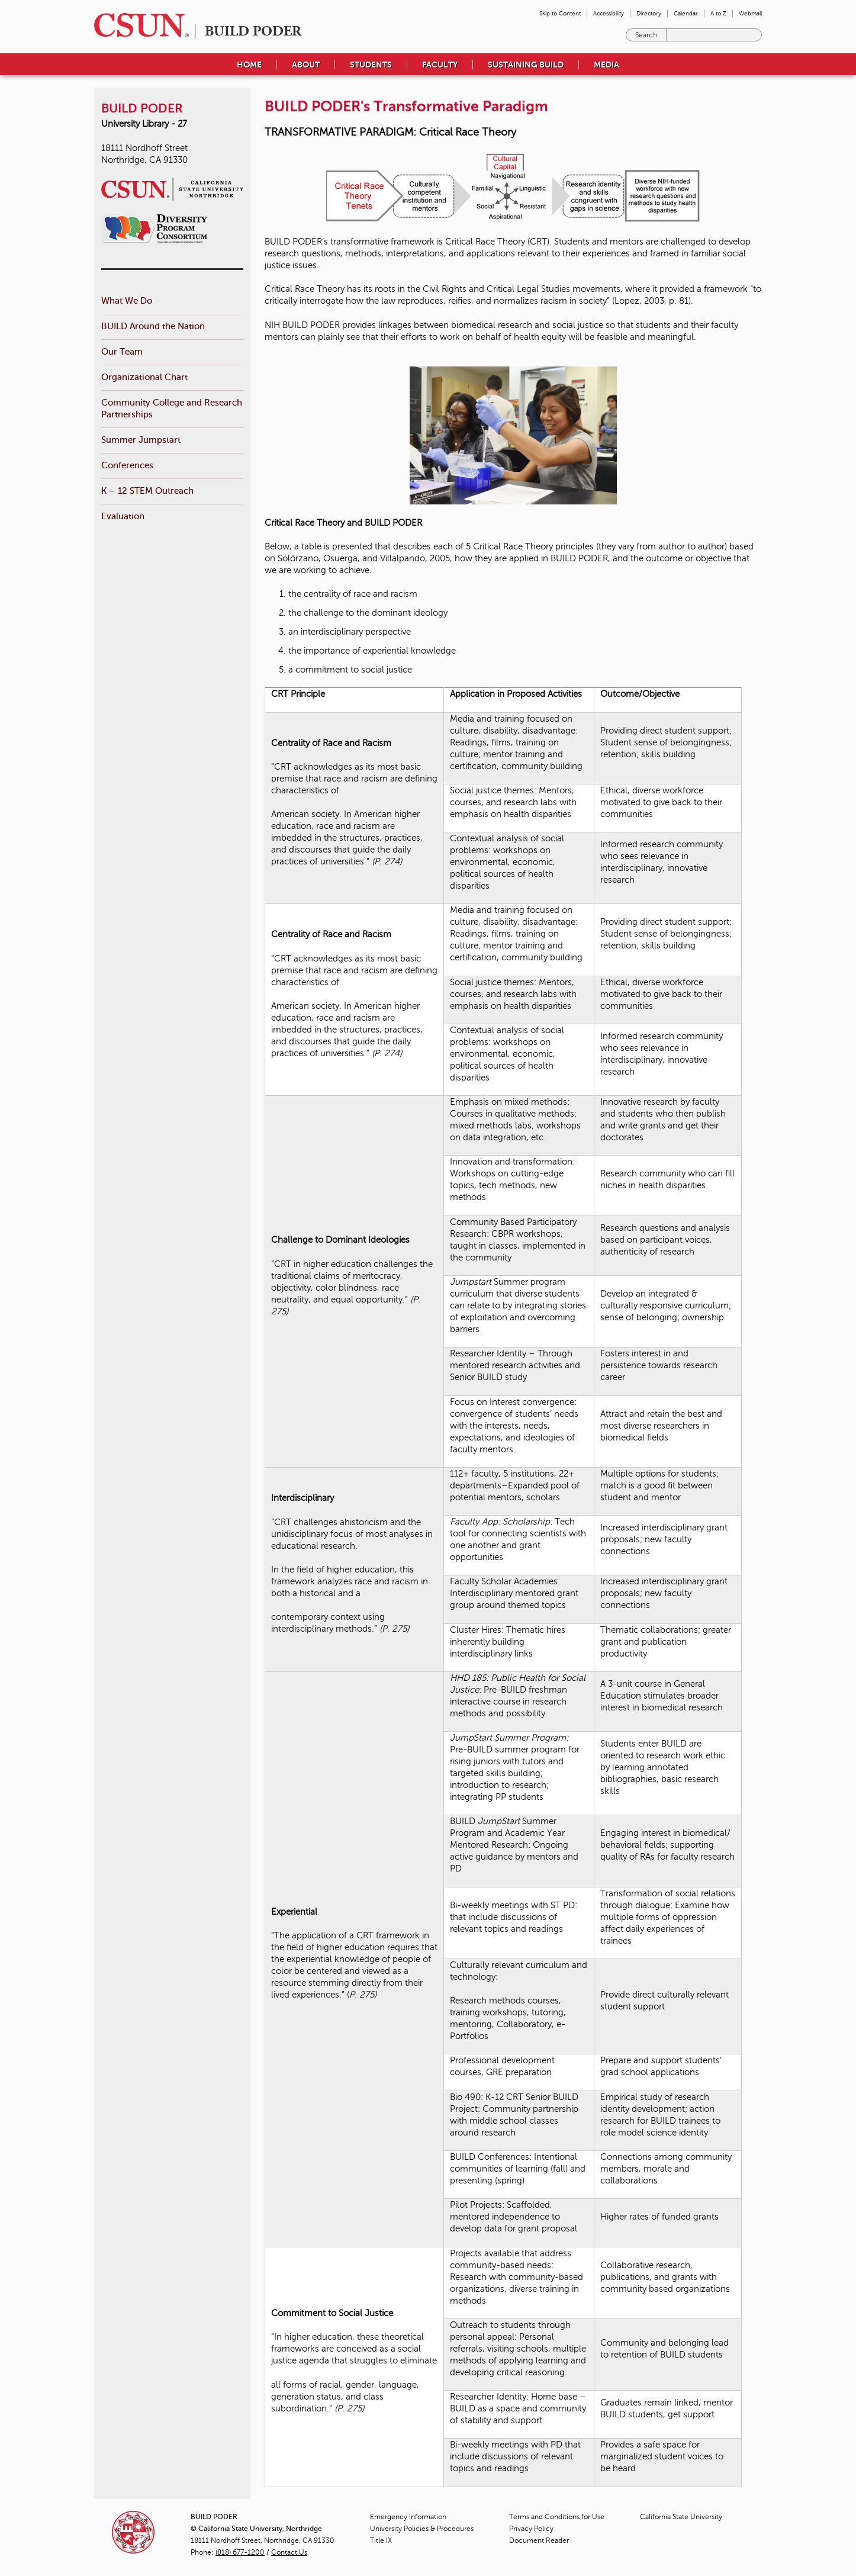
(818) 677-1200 (240, 2552)
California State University (681, 2517)
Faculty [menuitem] (440, 64)
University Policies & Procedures (422, 2528)
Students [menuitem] (371, 64)
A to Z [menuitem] (718, 13)
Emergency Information (408, 2517)
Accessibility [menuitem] (608, 13)
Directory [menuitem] (648, 13)
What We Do (126, 300)
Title (381, 2540)
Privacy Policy (531, 2528)
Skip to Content (560, 13)
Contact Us (289, 2552)
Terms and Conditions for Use (556, 2517)
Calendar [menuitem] (686, 13)
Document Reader (539, 2540)
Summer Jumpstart (141, 440)
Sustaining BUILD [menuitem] (526, 64)
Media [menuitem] (606, 64)
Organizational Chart (144, 377)
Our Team (122, 351)
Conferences (127, 465)
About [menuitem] (306, 64)
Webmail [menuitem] (750, 13)
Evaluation (122, 516)
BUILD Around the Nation (153, 326)
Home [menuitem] (249, 64)
